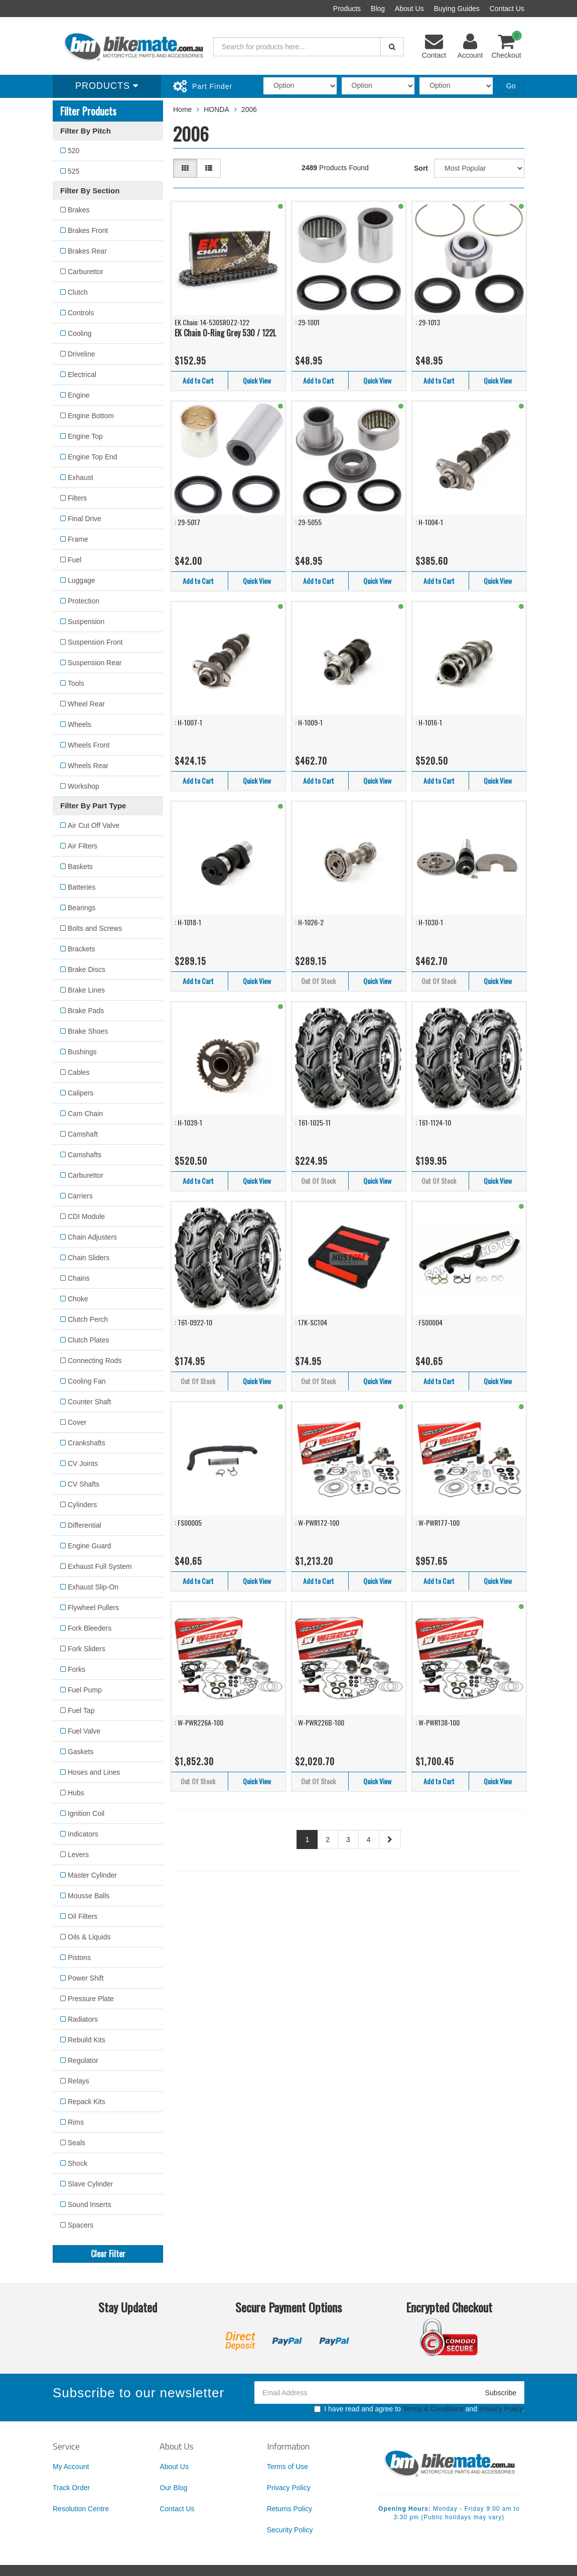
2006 (249, 109)
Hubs (76, 1793)
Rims (76, 2122)
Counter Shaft (89, 1402)
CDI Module (86, 1216)
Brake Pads (86, 1011)
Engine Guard (89, 1546)
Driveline (81, 354)
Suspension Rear (94, 663)
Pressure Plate (91, 1999)
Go (511, 86)
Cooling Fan (87, 1381)
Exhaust (80, 477)
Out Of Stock (318, 980)
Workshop (83, 786)
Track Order (71, 2488)
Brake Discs (86, 969)
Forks (76, 1669)
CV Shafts (83, 1484)
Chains (79, 1278)
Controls (81, 313)
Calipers (80, 1093)
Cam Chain (85, 1114)
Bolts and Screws (95, 928)
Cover (77, 1422)
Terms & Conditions (432, 2409)
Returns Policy (289, 2509)
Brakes (79, 210)
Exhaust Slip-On (93, 1587)
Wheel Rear (86, 704)
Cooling (79, 333)
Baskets (80, 867)
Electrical (82, 375)
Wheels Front (88, 745)
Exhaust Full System (100, 1566)
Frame (78, 539)
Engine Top (85, 436)
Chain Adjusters (92, 1237)
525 (73, 171)
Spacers (80, 2225)
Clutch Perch (88, 1319)
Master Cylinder (92, 1875)
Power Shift (86, 1978)
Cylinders (82, 1505)
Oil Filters (82, 1916)
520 (73, 151)
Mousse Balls (88, 1896)
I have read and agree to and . (419, 2409)
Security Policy (290, 2530)
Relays (78, 2081)
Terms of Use (287, 2467)
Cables (79, 1072)
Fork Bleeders (89, 1628)
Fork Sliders (86, 1649)
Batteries (81, 887)
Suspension (86, 622)
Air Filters (82, 846)
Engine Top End (92, 457)
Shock (77, 2163)
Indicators (83, 1834)
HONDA (216, 109)
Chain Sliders (88, 1258)
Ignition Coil (86, 1813)
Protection (83, 601)
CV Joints (83, 1463)
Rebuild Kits (86, 2040)
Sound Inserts (89, 2204)
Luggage (81, 580)
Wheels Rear (88, 766)
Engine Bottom (91, 416)
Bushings (82, 1052)
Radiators (83, 2019)
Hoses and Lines (94, 1772)
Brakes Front (88, 230)
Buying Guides (457, 9)
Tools (76, 683)
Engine (79, 395)
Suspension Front (95, 642)
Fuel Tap (81, 1710)
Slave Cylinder (90, 2184)
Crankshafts (86, 1443)
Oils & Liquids (89, 1937)
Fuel (74, 560)
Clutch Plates (88, 1340)
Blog (378, 9)
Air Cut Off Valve (93, 825)
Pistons (79, 1957)
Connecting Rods (94, 1361)
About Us (409, 9)
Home (182, 109)
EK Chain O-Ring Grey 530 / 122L (225, 332)
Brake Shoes (88, 1031)
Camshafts (84, 1155)
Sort (421, 168)
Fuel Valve (84, 1731)
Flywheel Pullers (93, 1608)
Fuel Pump (85, 1690)
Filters (77, 498)
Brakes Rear (87, 251)
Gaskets (80, 1752)
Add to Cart (198, 380)
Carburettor (85, 272)
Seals (76, 2143)
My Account (71, 2467)
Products (347, 9)
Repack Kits (86, 2102)
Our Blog (173, 2488)
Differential (84, 1525)
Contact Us (507, 9)
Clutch (78, 292)
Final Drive (84, 519)
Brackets (81, 949)
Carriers (80, 1196)
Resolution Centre (81, 2509)
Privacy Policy (500, 2409)
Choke (78, 1299)
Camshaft (83, 1134)
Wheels (79, 724)
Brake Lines (86, 990)
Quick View (257, 380)
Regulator (83, 2060)
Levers (78, 1855)
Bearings (81, 908)
